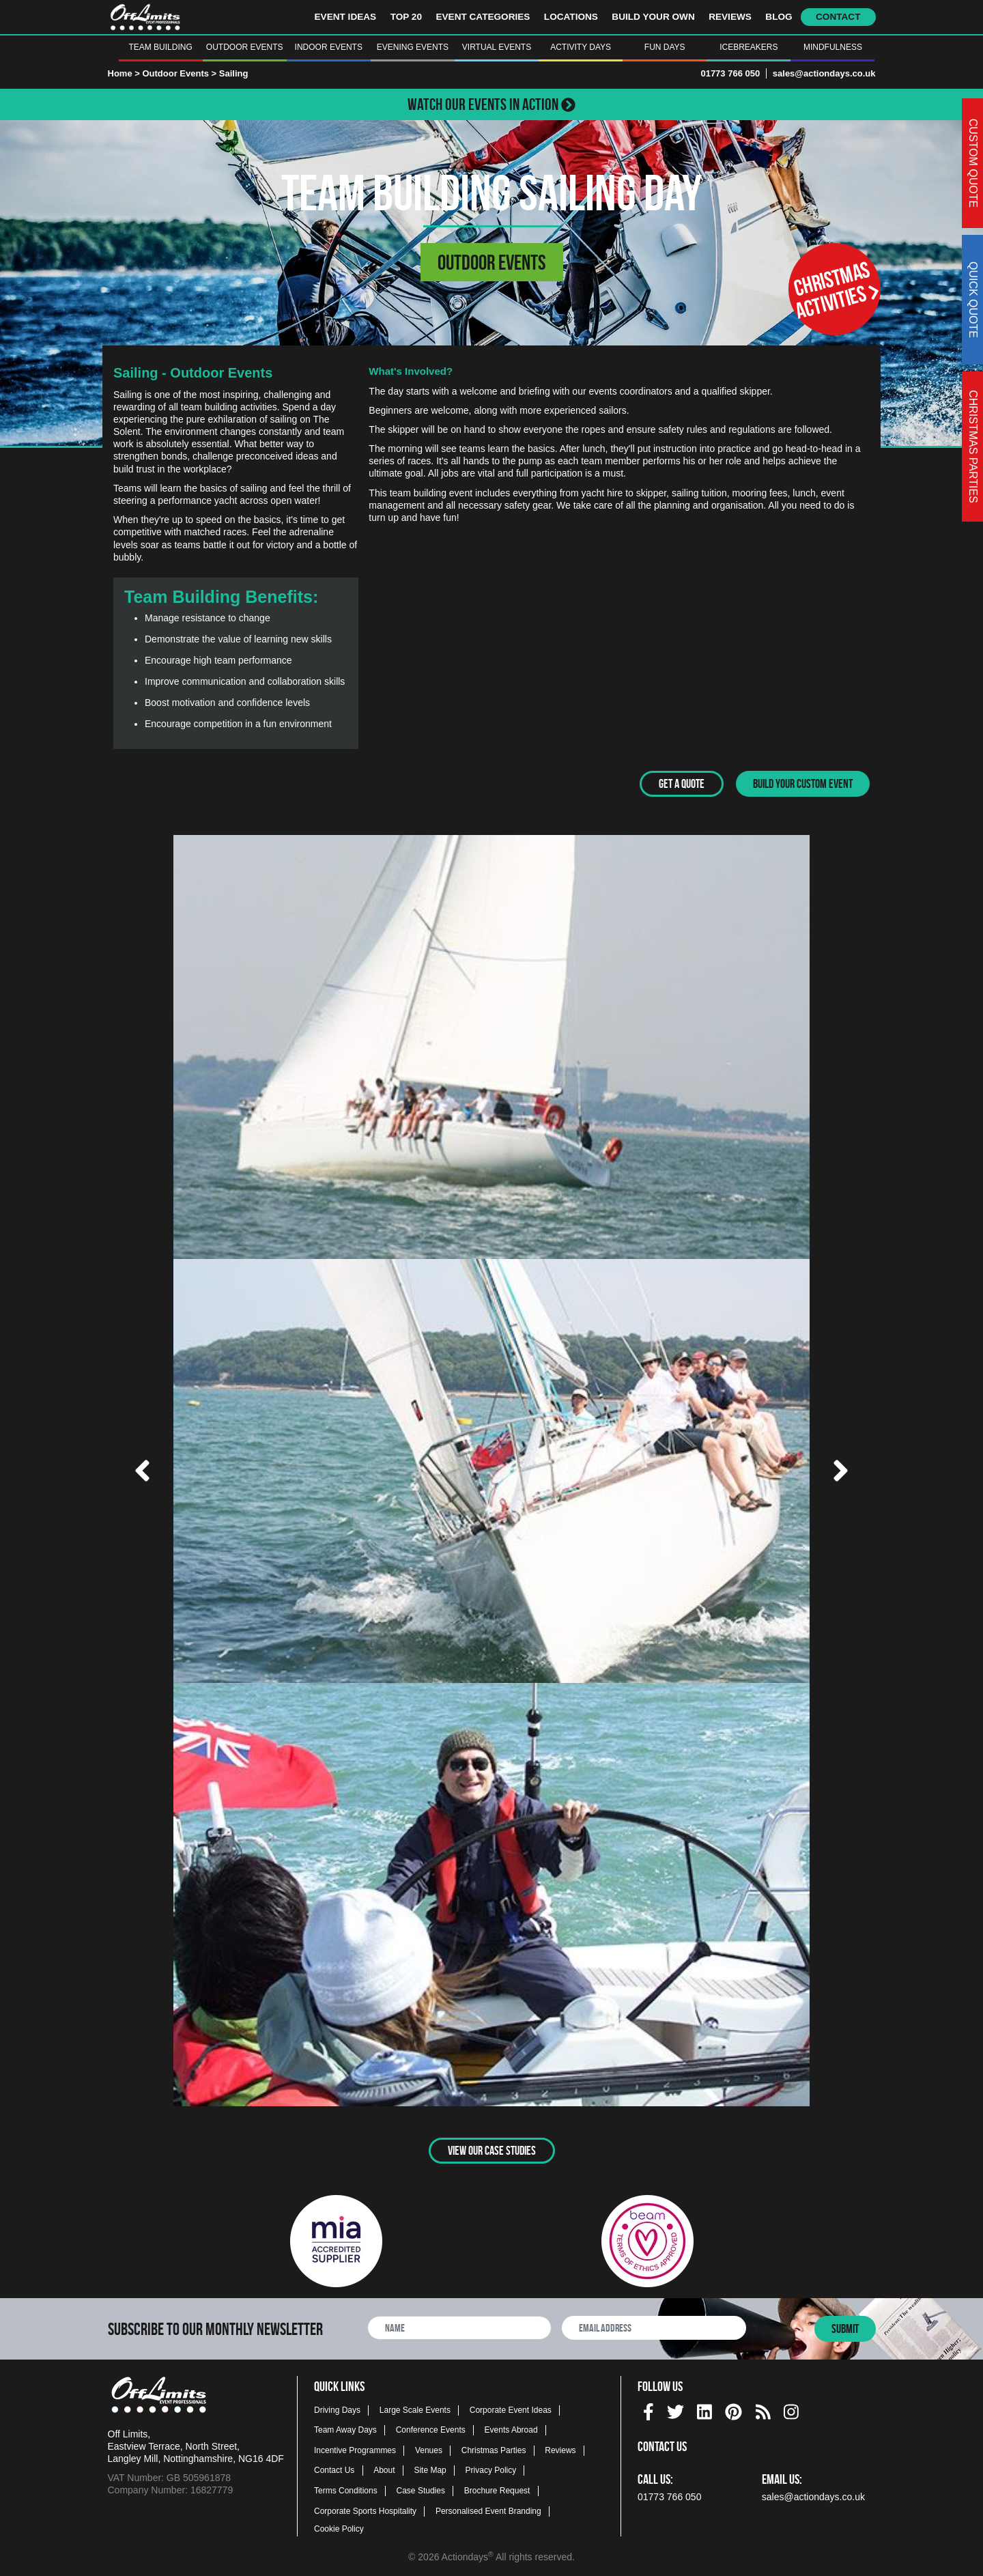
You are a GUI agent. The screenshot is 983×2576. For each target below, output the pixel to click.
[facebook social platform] (648, 2408)
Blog (778, 17)
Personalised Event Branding (488, 2509)
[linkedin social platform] (704, 2408)
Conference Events (431, 2428)
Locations (571, 17)
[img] (648, 2409)
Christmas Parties (493, 2448)
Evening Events (412, 47)
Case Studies (421, 2489)
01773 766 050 (730, 73)
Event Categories (483, 17)
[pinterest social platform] (733, 2408)
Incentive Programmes (355, 2448)
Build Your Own (653, 17)
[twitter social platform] (675, 2408)
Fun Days (664, 47)
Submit (845, 2327)
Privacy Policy (491, 2469)
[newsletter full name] (459, 2326)
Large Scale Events (415, 2408)
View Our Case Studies (492, 2149)
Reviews (730, 17)
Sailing (233, 73)
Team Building (160, 47)
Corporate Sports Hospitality (365, 2509)
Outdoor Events (244, 47)
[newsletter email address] (654, 2326)
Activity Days (580, 47)
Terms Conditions (345, 2489)
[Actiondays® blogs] (763, 2408)
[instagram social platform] (791, 2408)
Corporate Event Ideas (511, 2408)
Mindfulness (832, 47)
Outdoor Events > (180, 73)
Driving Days (337, 2408)
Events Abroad (511, 2428)
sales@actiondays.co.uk (824, 73)
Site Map (430, 2469)
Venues (428, 2448)
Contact (838, 17)
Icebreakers (749, 47)
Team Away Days (345, 2428)
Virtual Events (496, 47)
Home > (124, 73)
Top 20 (406, 17)
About (384, 2469)
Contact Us (334, 2469)
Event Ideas (346, 17)
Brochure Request (497, 2489)
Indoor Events (328, 47)
